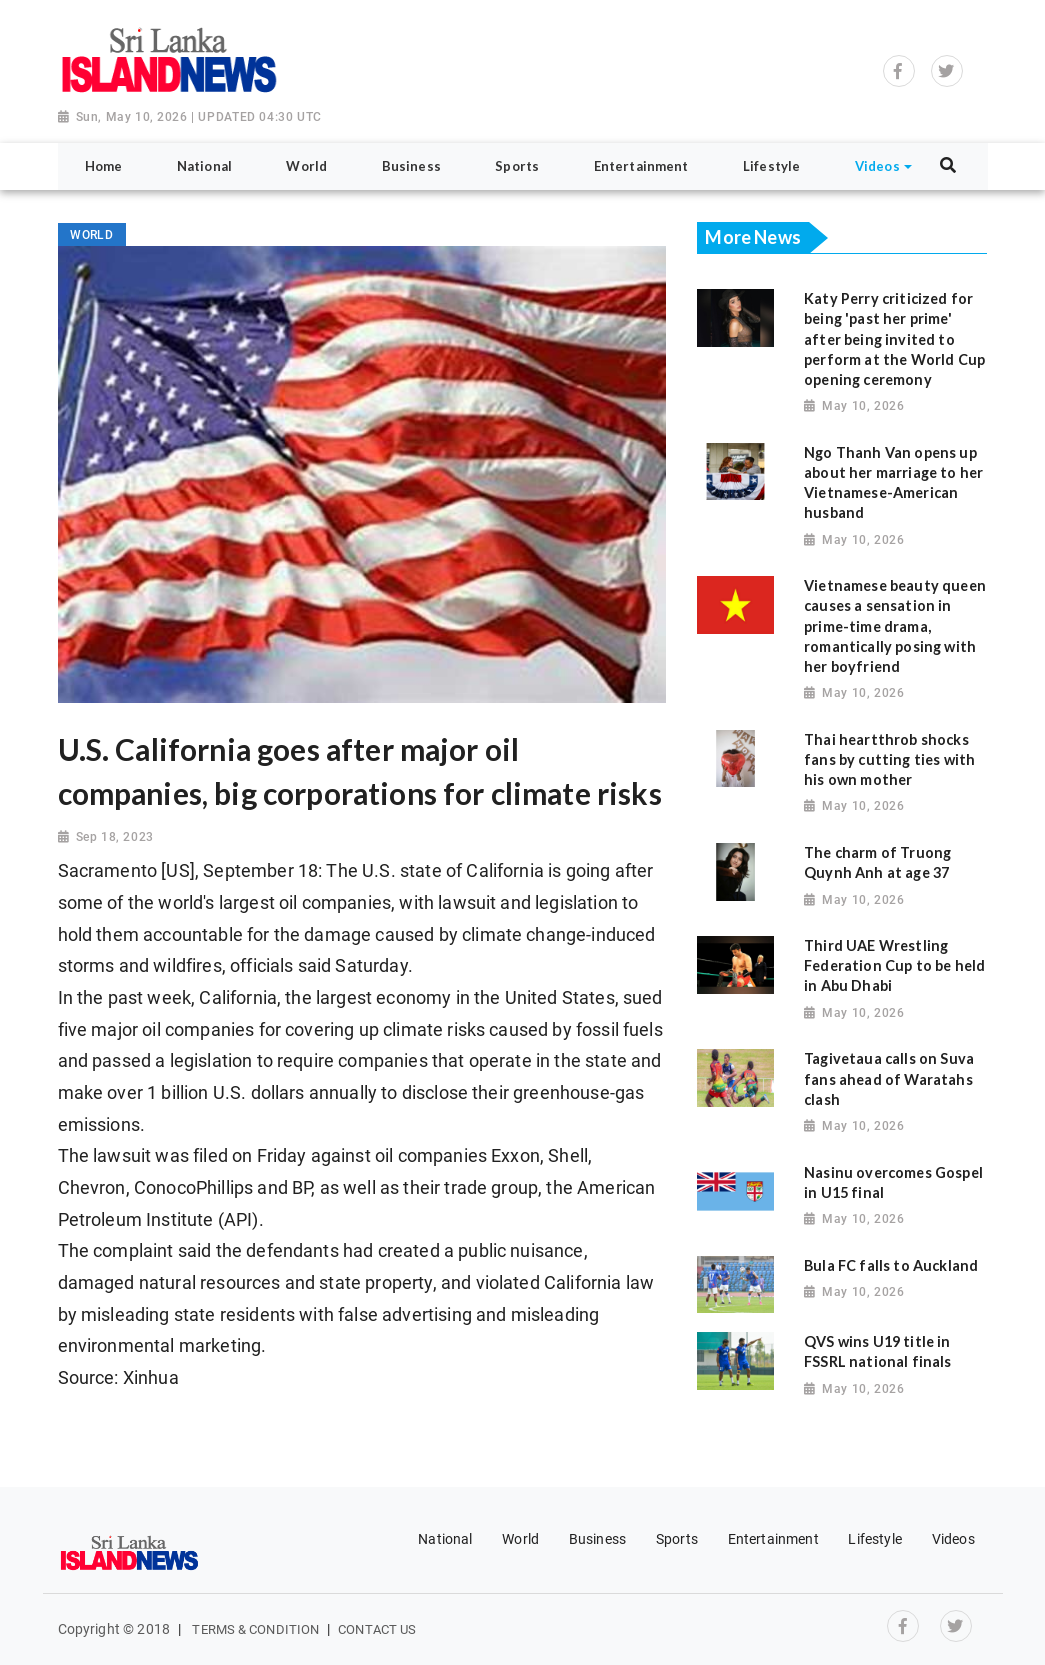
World (520, 1539)
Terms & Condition (255, 1629)
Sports (677, 1539)
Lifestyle (874, 1539)
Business (597, 1539)
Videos (953, 1539)
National (445, 1539)
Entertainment (773, 1539)
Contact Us (377, 1629)
